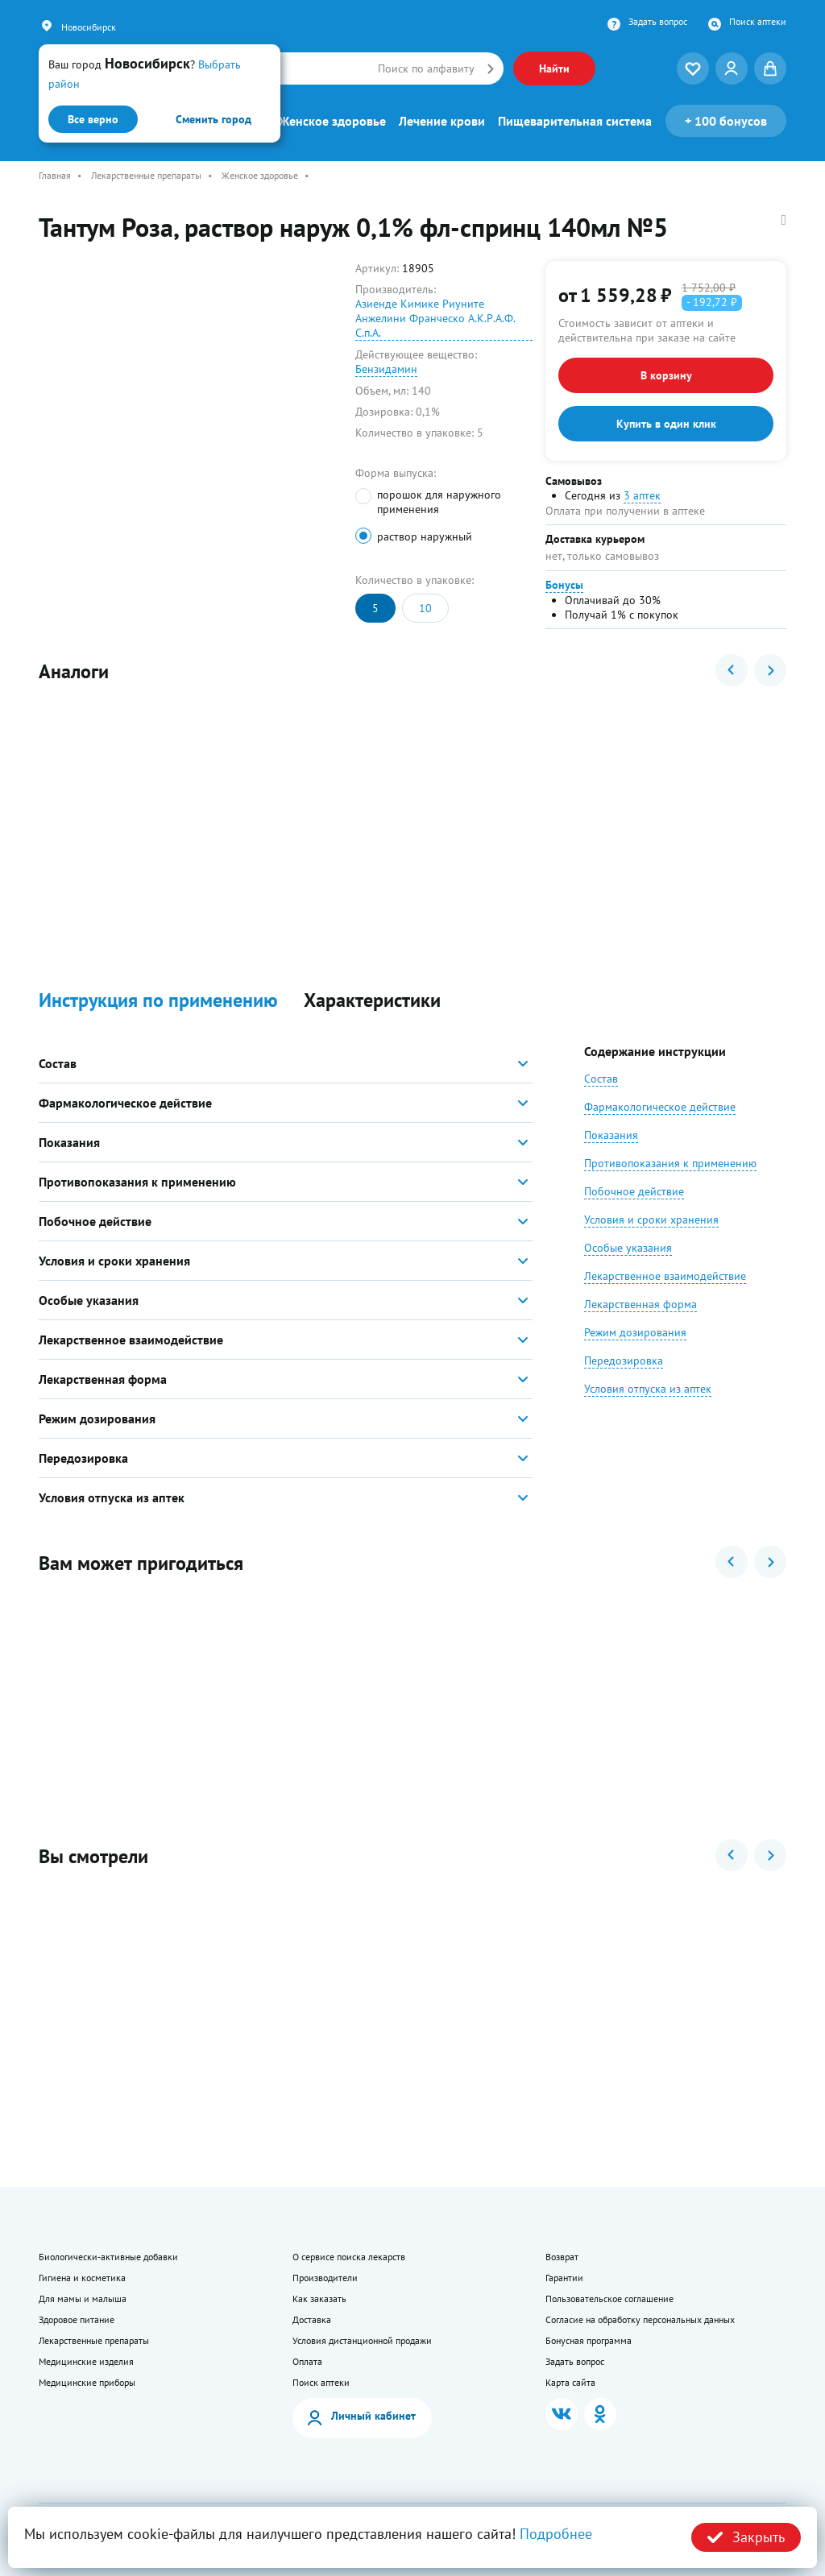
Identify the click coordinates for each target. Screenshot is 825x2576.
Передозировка (623, 1360)
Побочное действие (634, 1191)
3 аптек (642, 495)
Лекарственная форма (640, 1304)
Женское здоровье (332, 121)
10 (425, 608)
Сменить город (213, 119)
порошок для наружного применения (439, 501)
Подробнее (556, 2533)
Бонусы (564, 585)
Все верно (93, 119)
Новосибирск (88, 27)
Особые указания (628, 1247)
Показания (611, 1135)
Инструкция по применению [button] (158, 1001)
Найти (554, 68)
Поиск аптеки (757, 21)
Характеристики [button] (372, 1001)
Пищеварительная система (575, 121)
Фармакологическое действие (660, 1107)
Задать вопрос (657, 21)
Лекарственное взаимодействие (665, 1276)
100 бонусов (726, 121)
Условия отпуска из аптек (647, 1388)
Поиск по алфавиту (426, 68)
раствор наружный (424, 536)
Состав (601, 1078)
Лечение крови (442, 121)
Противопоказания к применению (670, 1163)
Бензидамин (386, 369)
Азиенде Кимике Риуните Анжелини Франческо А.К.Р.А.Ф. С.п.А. (435, 318)
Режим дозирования (635, 1332)
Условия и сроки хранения (651, 1219)
